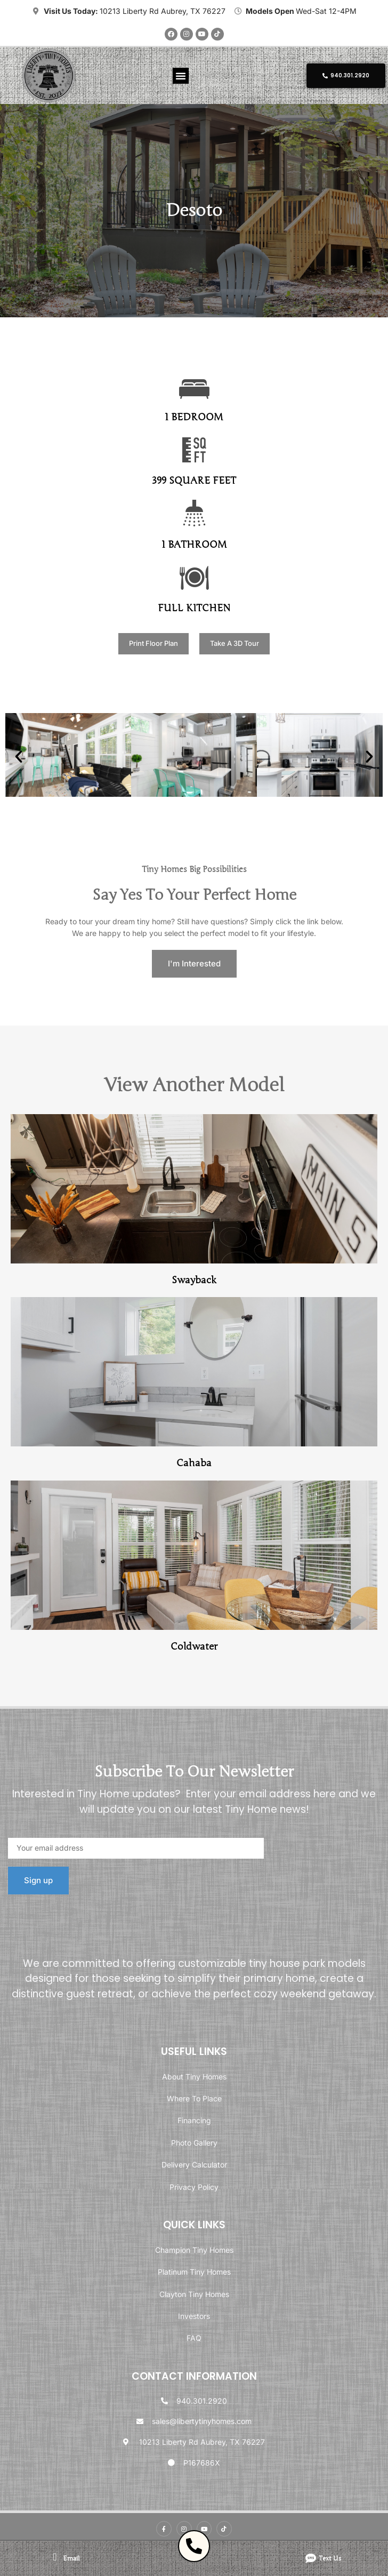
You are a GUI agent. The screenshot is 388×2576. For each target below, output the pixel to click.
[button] (181, 76)
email (71, 2558)
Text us (330, 2558)
